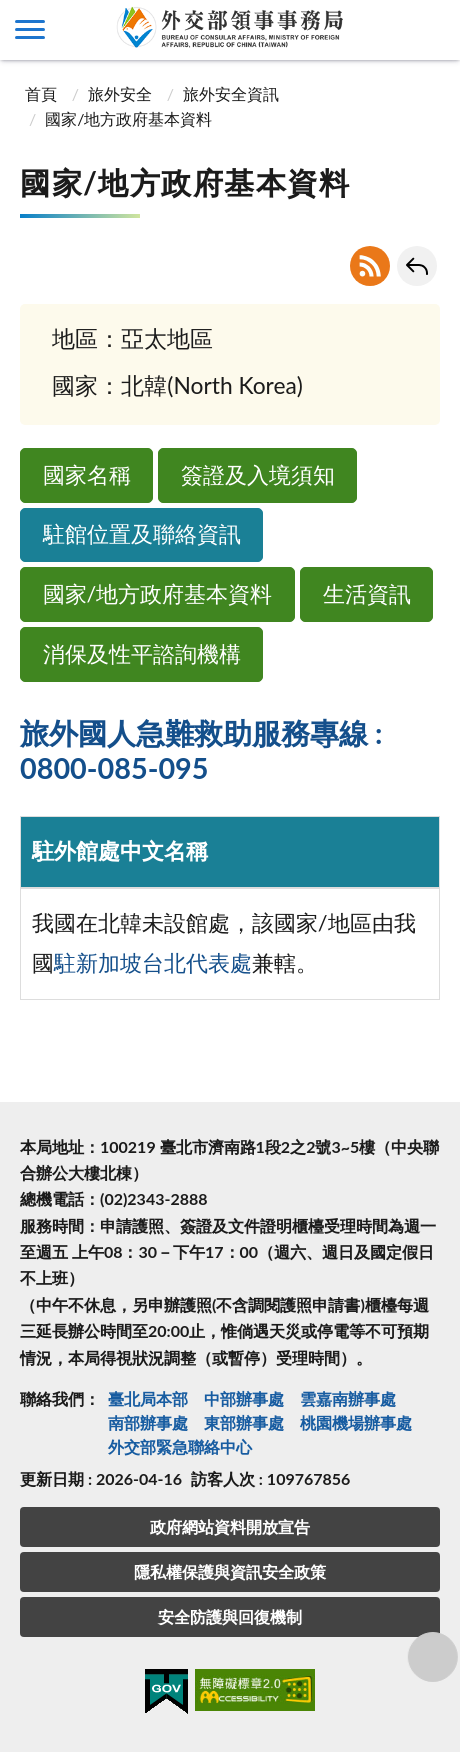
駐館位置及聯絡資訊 (142, 534)
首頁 (41, 93)
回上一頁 (417, 266)
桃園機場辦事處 (356, 1422)
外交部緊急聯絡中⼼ (180, 1446)
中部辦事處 (244, 1398)
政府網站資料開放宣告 (230, 1526)
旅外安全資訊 (231, 93)
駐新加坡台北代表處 (153, 963)
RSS (370, 266)
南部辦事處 (148, 1422)
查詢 (430, 30)
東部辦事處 (244, 1422)
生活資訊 (367, 594)
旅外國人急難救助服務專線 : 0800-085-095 (201, 751)
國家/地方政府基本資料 (158, 594)
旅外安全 (120, 93)
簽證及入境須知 (258, 475)
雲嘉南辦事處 (348, 1398)
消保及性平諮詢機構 (142, 654)
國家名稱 (87, 475)
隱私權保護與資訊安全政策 (230, 1571)
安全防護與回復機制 (230, 1616)
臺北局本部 (148, 1398)
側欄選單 (30, 29)
